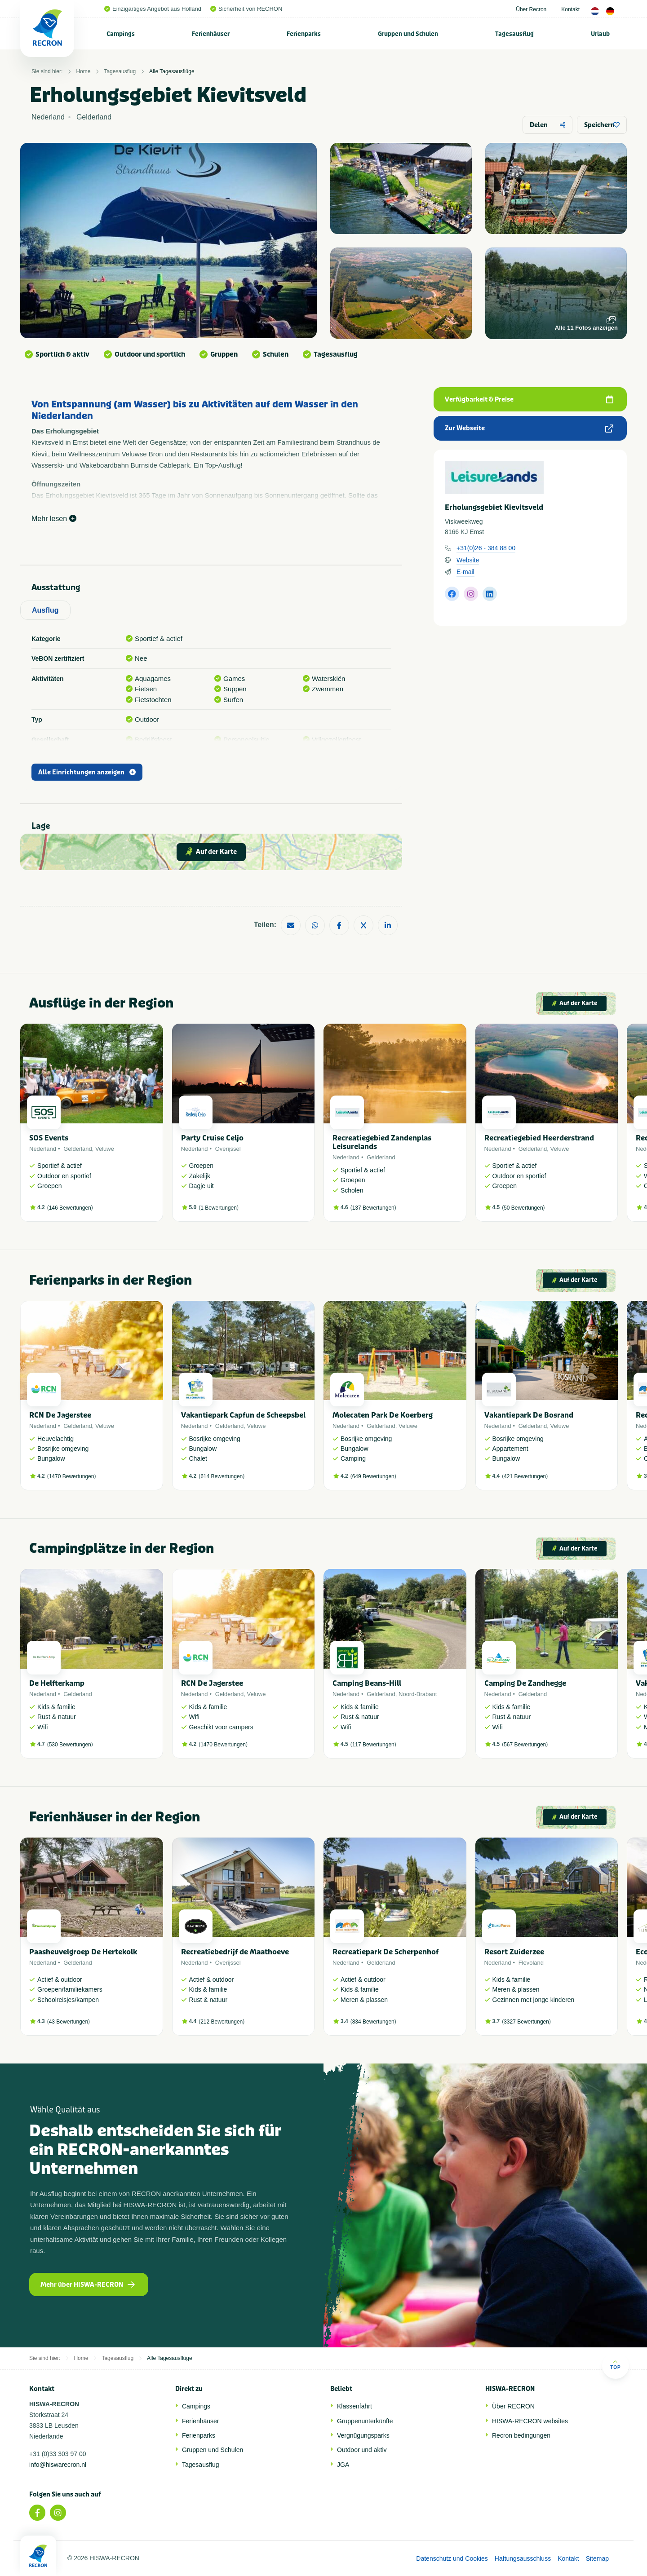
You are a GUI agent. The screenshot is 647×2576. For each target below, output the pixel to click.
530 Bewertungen (70, 1744)
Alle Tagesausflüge (172, 71)
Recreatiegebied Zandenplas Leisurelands (381, 1142)
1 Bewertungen (218, 1208)
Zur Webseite (529, 428)
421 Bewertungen (525, 1476)
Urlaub (600, 34)
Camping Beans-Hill (366, 1683)
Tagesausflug (514, 34)
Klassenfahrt (354, 2406)
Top (615, 2364)
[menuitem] (121, 33)
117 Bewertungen (373, 1744)
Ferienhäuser (211, 34)
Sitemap (597, 2558)
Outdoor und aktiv (362, 2449)
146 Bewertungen (70, 1208)
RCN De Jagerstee (60, 1415)
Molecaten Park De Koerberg (382, 1415)
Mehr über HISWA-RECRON (87, 2284)
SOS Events (48, 1138)
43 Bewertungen (68, 2022)
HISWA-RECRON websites (530, 2421)
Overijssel (228, 1148)
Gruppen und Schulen (408, 34)
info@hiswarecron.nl (57, 2464)
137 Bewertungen (373, 1208)
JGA (343, 2464)
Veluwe (104, 1148)
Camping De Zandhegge (525, 1683)
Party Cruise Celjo (212, 1138)
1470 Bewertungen (71, 1476)
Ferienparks (304, 34)
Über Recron (531, 9)
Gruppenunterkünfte (365, 2421)
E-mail (465, 571)
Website (467, 560)
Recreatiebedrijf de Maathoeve (235, 1952)
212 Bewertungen (221, 2022)
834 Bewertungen (373, 2022)
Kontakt (570, 9)
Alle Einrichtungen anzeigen (87, 772)
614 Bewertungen (221, 1476)
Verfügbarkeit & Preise (529, 399)
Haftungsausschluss (523, 2558)
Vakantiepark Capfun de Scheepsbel (243, 1415)
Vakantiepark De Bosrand (528, 1415)
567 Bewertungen (525, 1744)
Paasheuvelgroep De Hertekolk (83, 1952)
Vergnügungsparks (363, 2435)
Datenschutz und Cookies (452, 2558)
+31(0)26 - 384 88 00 (485, 548)
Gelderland (77, 1148)
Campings (120, 34)
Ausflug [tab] (45, 610)
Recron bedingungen (521, 2435)
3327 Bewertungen (526, 2022)
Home (83, 71)
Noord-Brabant (418, 1694)
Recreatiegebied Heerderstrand (539, 1138)
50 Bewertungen (523, 1208)
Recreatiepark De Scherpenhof (385, 1952)
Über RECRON (513, 2406)
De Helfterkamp (56, 1683)
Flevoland (531, 1962)
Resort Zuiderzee (514, 1952)
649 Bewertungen (373, 1476)
